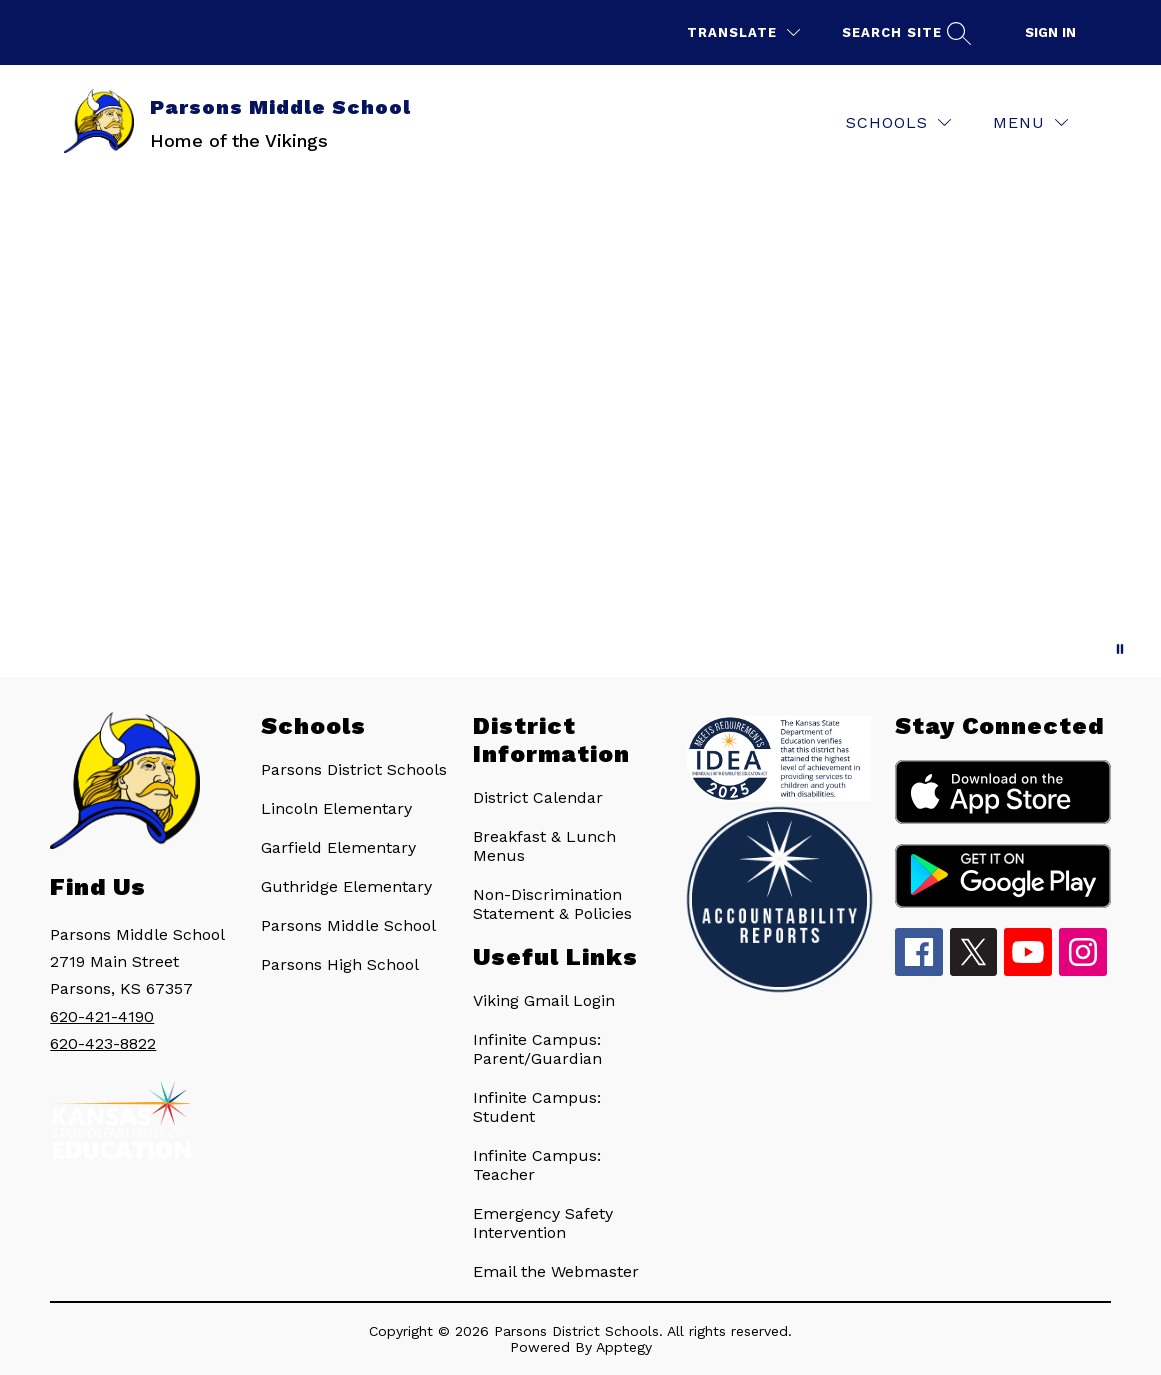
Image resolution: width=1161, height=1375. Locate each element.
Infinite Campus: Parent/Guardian (537, 1049)
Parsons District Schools (354, 769)
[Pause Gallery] (1120, 649)
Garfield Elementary (338, 847)
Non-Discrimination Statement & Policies (552, 904)
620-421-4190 (102, 1016)
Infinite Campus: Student (537, 1107)
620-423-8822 (103, 1043)
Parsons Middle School (348, 925)
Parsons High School (340, 964)
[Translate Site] (743, 32)
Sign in (1050, 32)
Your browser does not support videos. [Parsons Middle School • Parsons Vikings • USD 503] (580, 428)
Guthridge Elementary (346, 886)
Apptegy (624, 1347)
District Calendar (538, 797)
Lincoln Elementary (336, 808)
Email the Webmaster (556, 1271)
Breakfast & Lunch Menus (544, 846)
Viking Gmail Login (544, 1000)
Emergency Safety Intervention (543, 1223)
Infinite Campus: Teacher (537, 1165)
